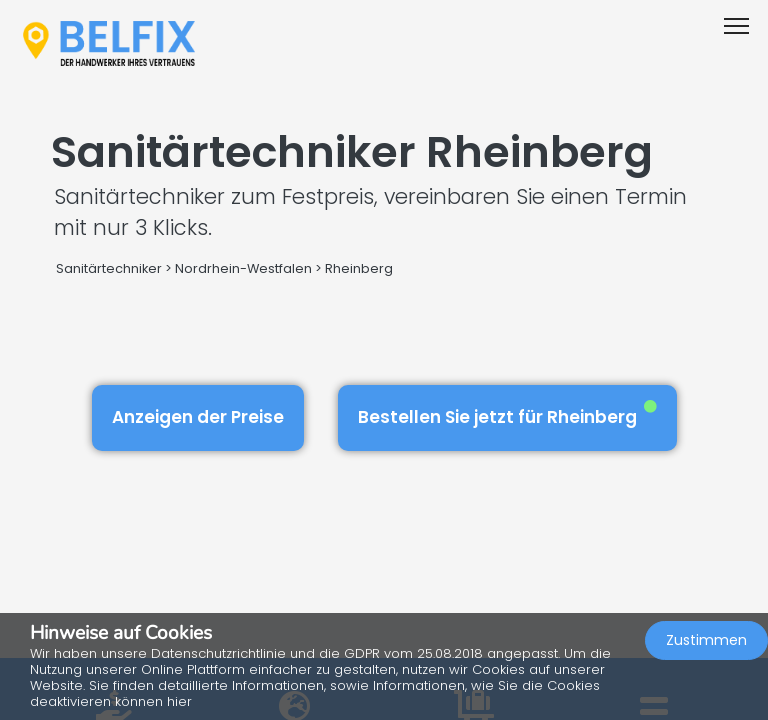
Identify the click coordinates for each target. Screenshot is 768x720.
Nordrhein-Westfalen (243, 268)
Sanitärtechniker (109, 268)
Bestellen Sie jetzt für (507, 414)
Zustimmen (706, 640)
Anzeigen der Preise (198, 417)
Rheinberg (359, 268)
